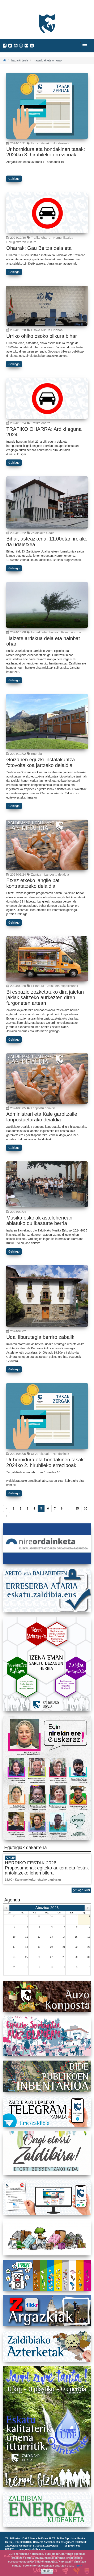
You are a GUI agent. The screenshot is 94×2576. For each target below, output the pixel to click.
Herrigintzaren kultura (21, 242)
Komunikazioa (63, 237)
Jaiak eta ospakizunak (62, 986)
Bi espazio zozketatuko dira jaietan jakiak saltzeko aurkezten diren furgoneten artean (45, 997)
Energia (36, 753)
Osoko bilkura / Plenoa (47, 330)
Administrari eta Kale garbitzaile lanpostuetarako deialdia (41, 1116)
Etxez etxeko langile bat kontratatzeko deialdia (33, 883)
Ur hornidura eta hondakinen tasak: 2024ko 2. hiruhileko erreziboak (45, 1462)
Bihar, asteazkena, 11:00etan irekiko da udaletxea (46, 541)
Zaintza (36, 874)
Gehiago (14, 178)
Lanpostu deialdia (56, 874)
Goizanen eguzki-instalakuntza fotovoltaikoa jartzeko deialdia (40, 762)
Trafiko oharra (40, 237)
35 (77, 1508)
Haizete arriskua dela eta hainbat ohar (43, 641)
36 (85, 1508)
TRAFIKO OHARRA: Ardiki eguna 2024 (44, 431)
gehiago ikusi (81, 1890)
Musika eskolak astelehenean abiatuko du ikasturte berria (39, 1220)
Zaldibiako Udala (18, 7)
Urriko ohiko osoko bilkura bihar (41, 336)
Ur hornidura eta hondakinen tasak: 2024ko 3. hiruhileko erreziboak (45, 151)
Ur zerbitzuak (40, 143)
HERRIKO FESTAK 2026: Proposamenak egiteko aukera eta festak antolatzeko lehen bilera (47, 1868)
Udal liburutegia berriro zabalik (40, 1337)
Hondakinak (60, 143)
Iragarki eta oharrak (44, 632)
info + (78, 2565)
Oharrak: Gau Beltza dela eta (39, 248)
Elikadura (37, 986)
